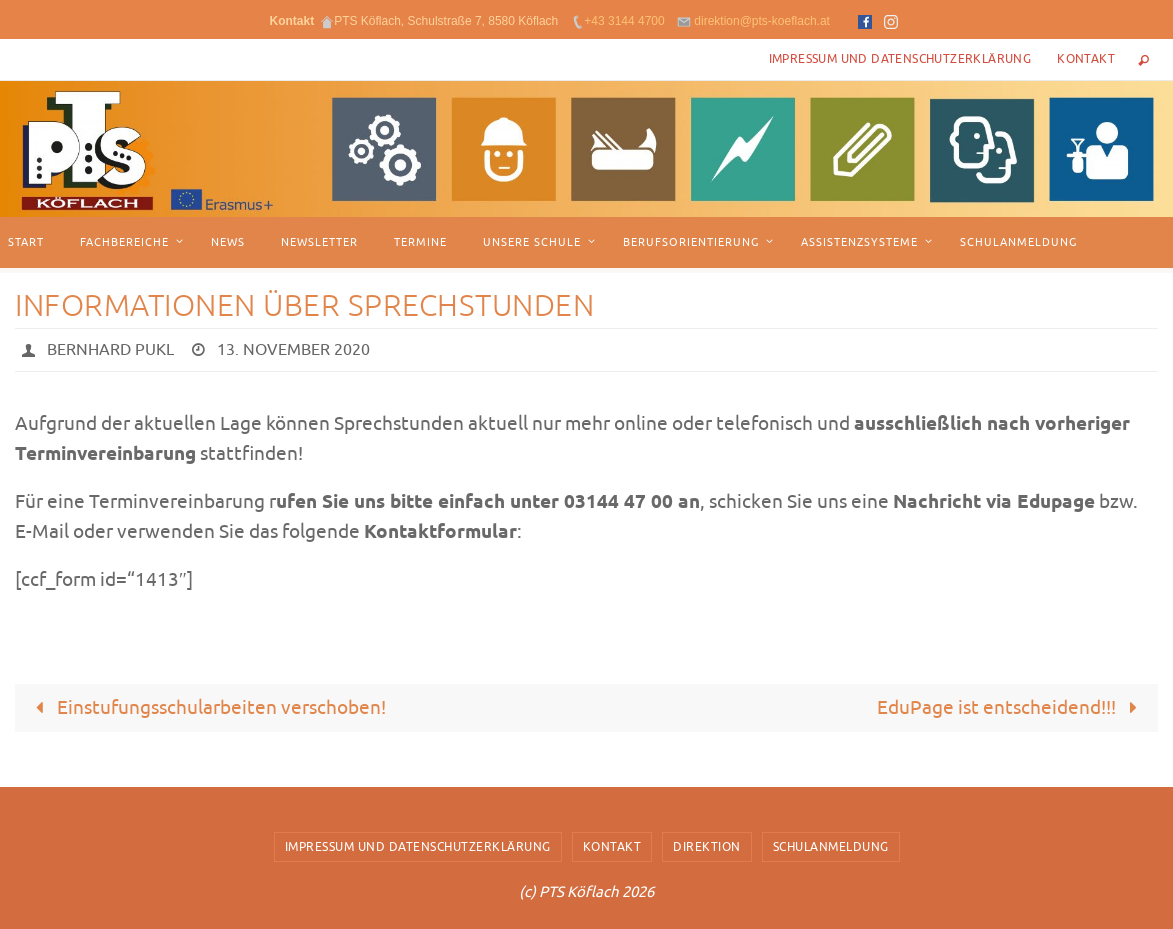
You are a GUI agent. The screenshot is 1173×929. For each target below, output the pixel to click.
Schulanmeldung (831, 847)
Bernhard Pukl (110, 350)
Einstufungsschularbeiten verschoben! (206, 708)
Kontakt (1086, 59)
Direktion (707, 847)
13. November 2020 (293, 350)
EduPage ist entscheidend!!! (1012, 708)
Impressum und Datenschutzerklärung (900, 59)
